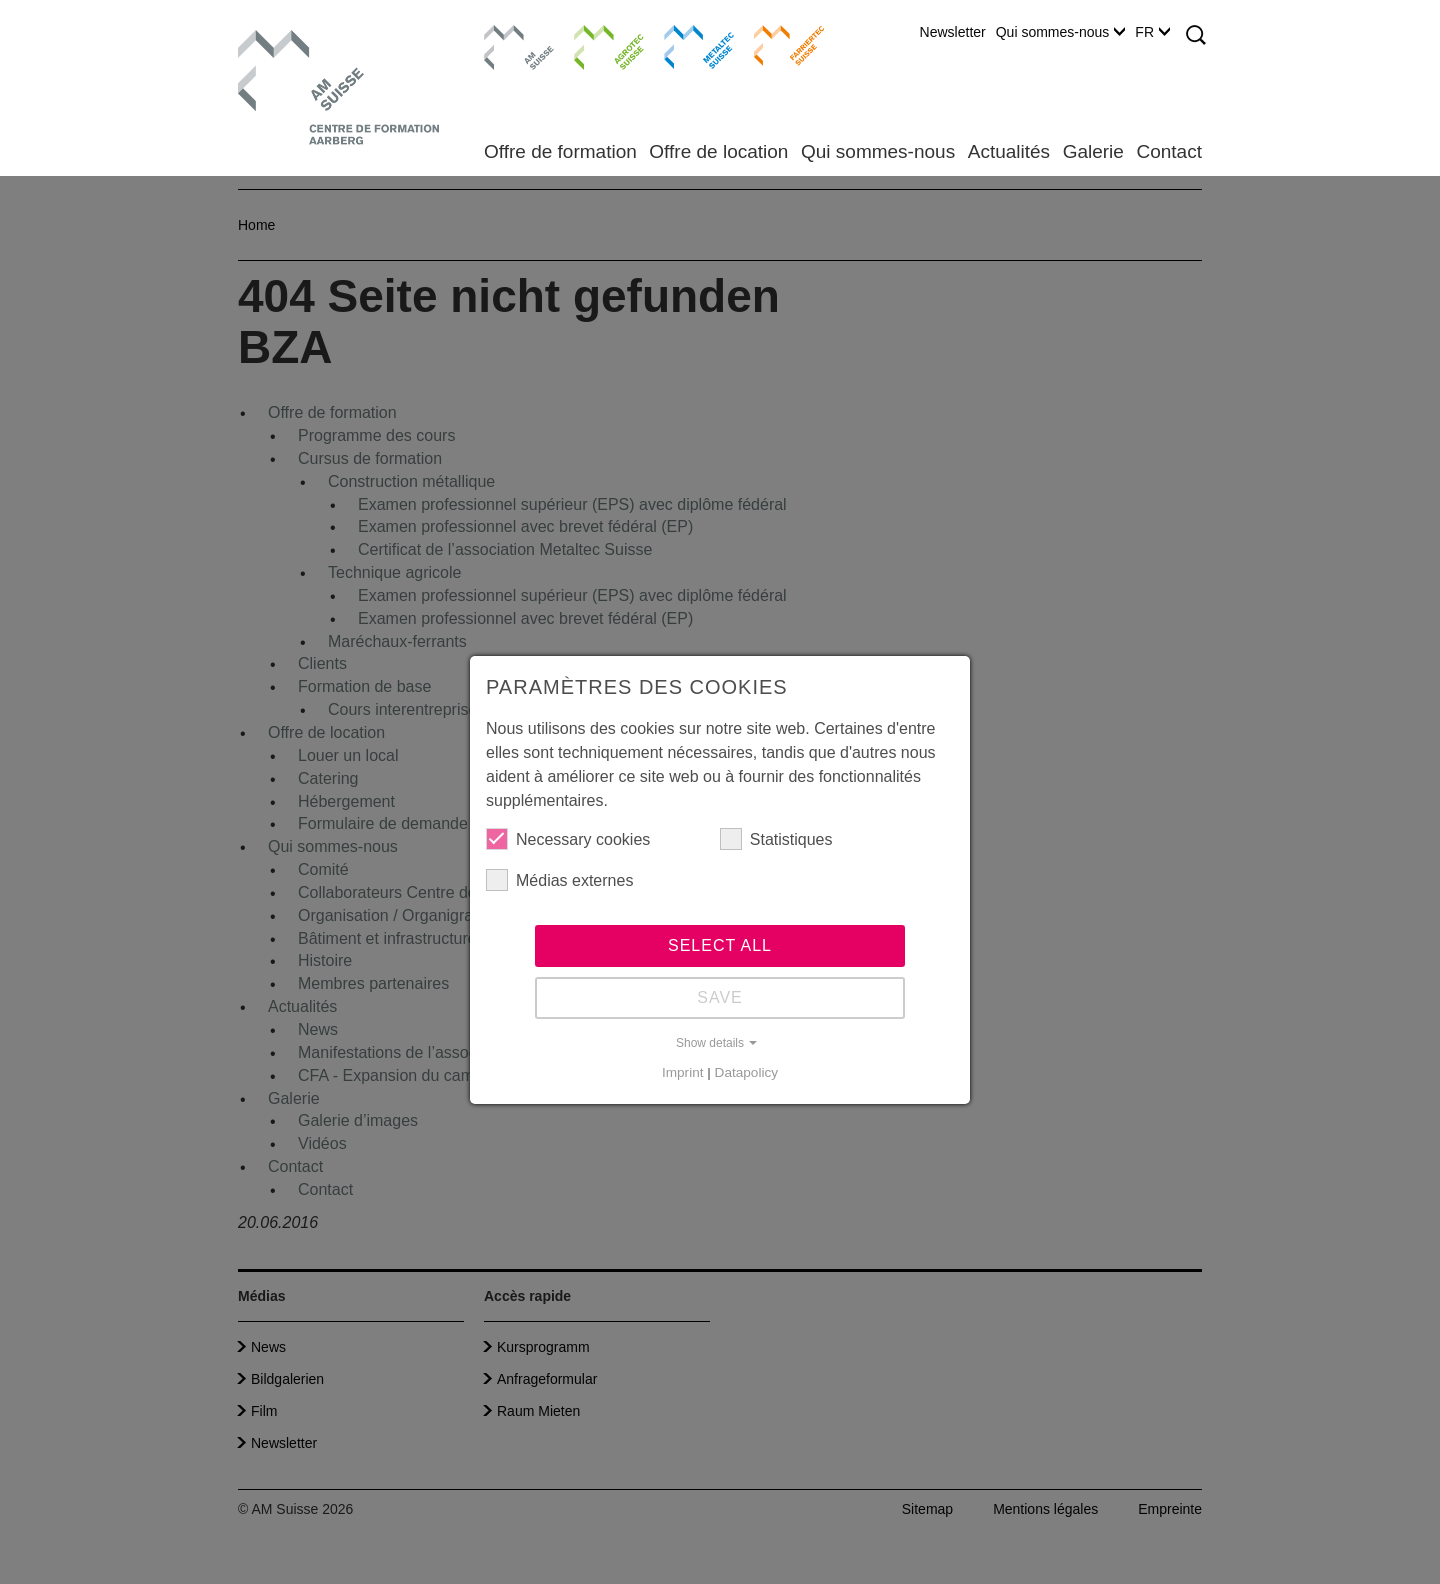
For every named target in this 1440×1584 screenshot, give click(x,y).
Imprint (683, 1072)
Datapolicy (746, 1072)
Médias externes (559, 880)
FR (1152, 32)
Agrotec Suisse (594, 45)
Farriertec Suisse (779, 45)
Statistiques (776, 839)
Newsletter (953, 32)
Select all (720, 945)
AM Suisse (512, 35)
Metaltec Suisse (686, 45)
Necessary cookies (568, 839)
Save (720, 997)
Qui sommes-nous (1061, 32)
